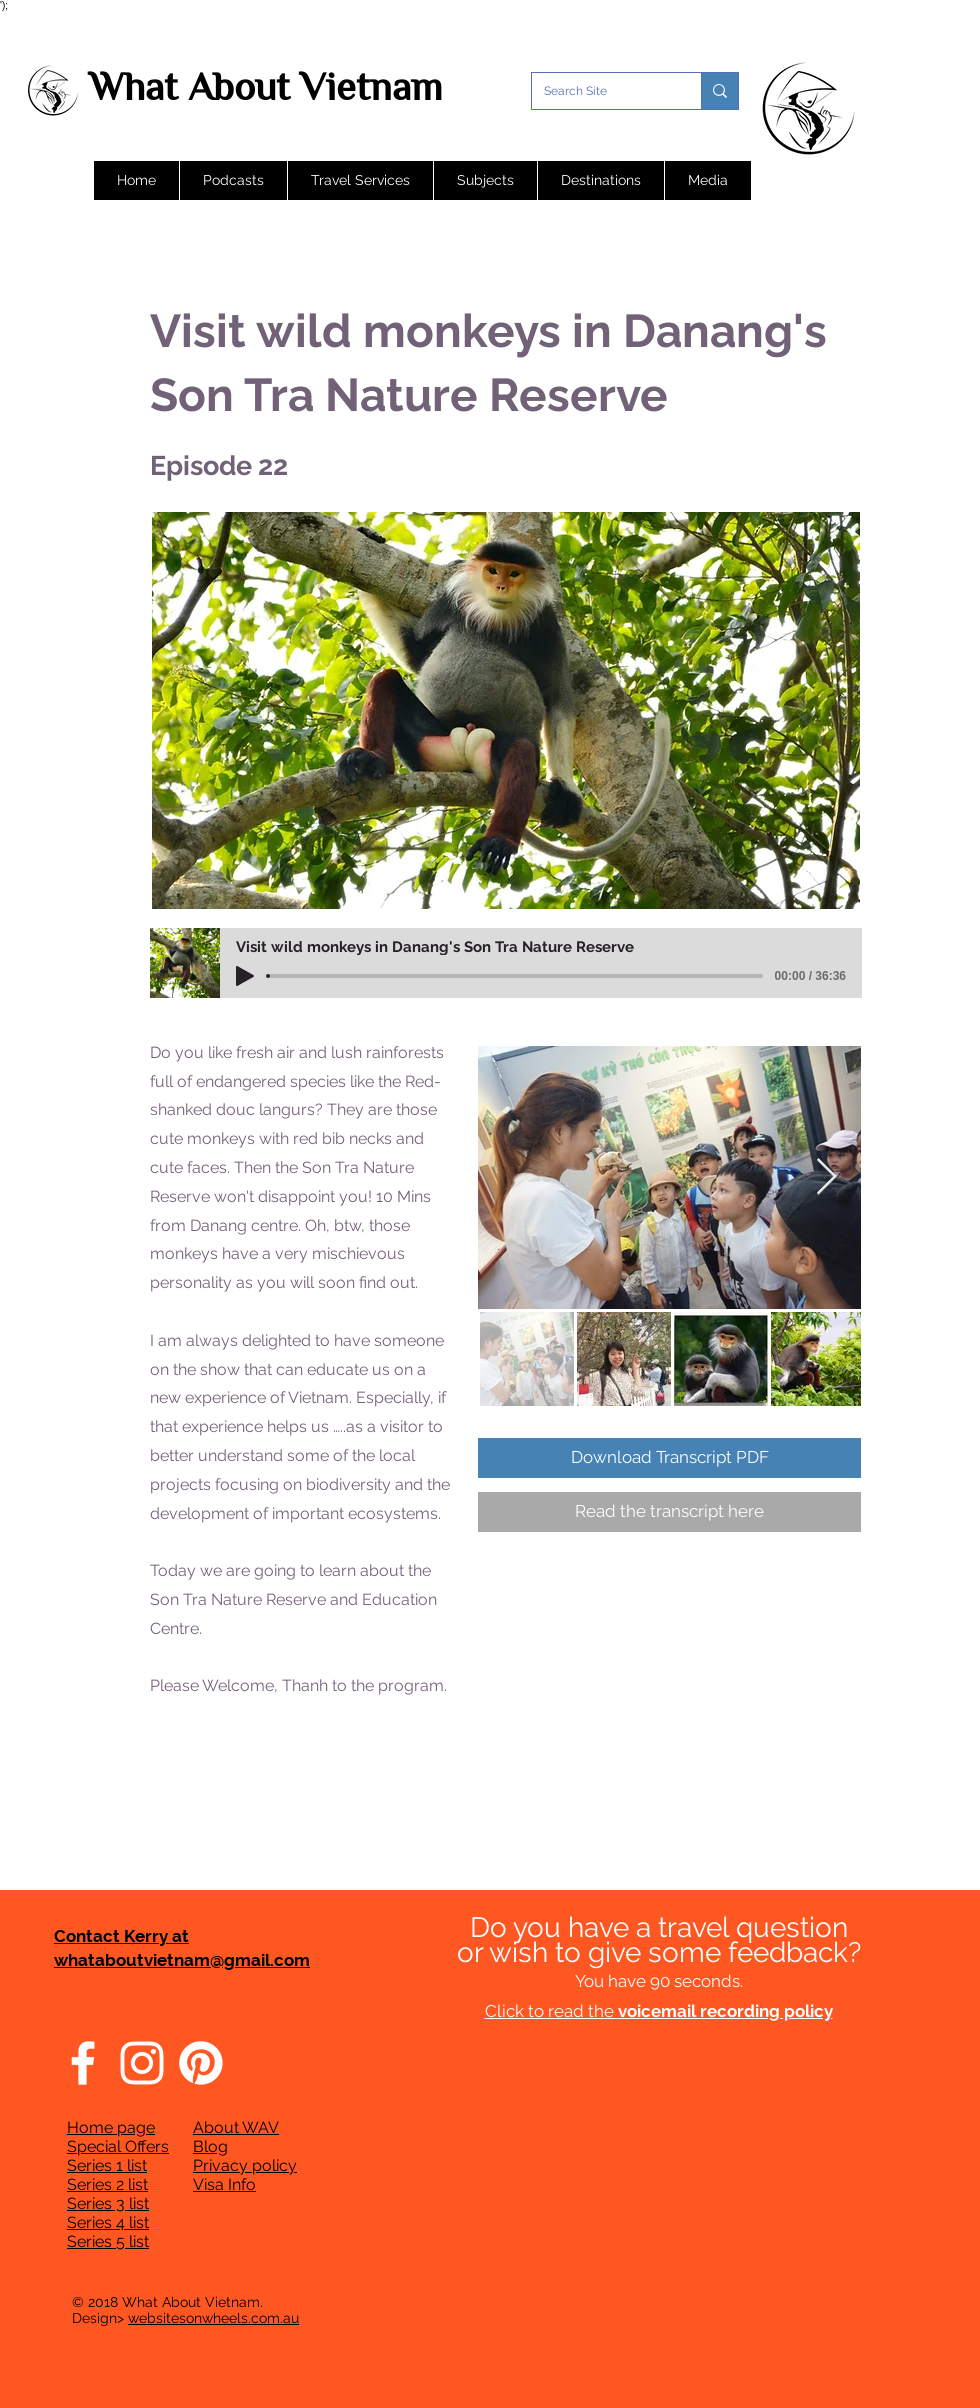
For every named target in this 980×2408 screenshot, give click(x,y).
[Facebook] (83, 2063)
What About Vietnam (265, 86)
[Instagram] (142, 2063)
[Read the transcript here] (669, 1512)
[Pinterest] (201, 2063)
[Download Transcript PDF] (669, 1458)
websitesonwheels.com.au (213, 2318)
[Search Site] (601, 91)
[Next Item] (826, 1177)
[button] (233, 180)
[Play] (245, 976)
